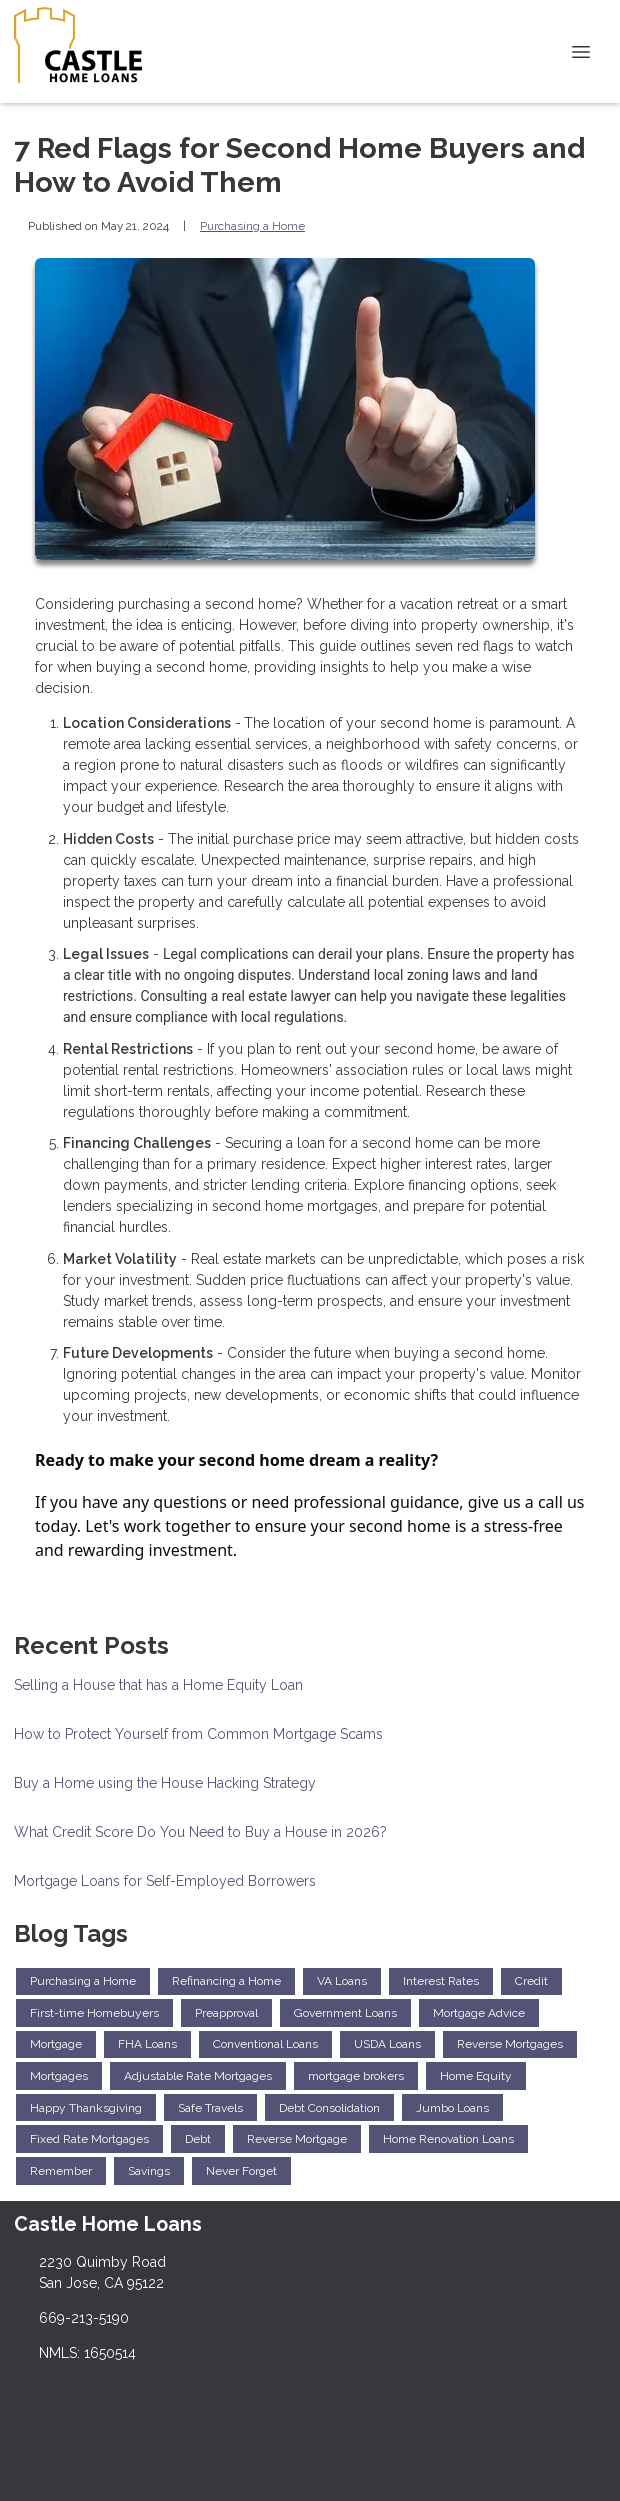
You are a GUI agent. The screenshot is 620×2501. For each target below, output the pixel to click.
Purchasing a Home (252, 226)
